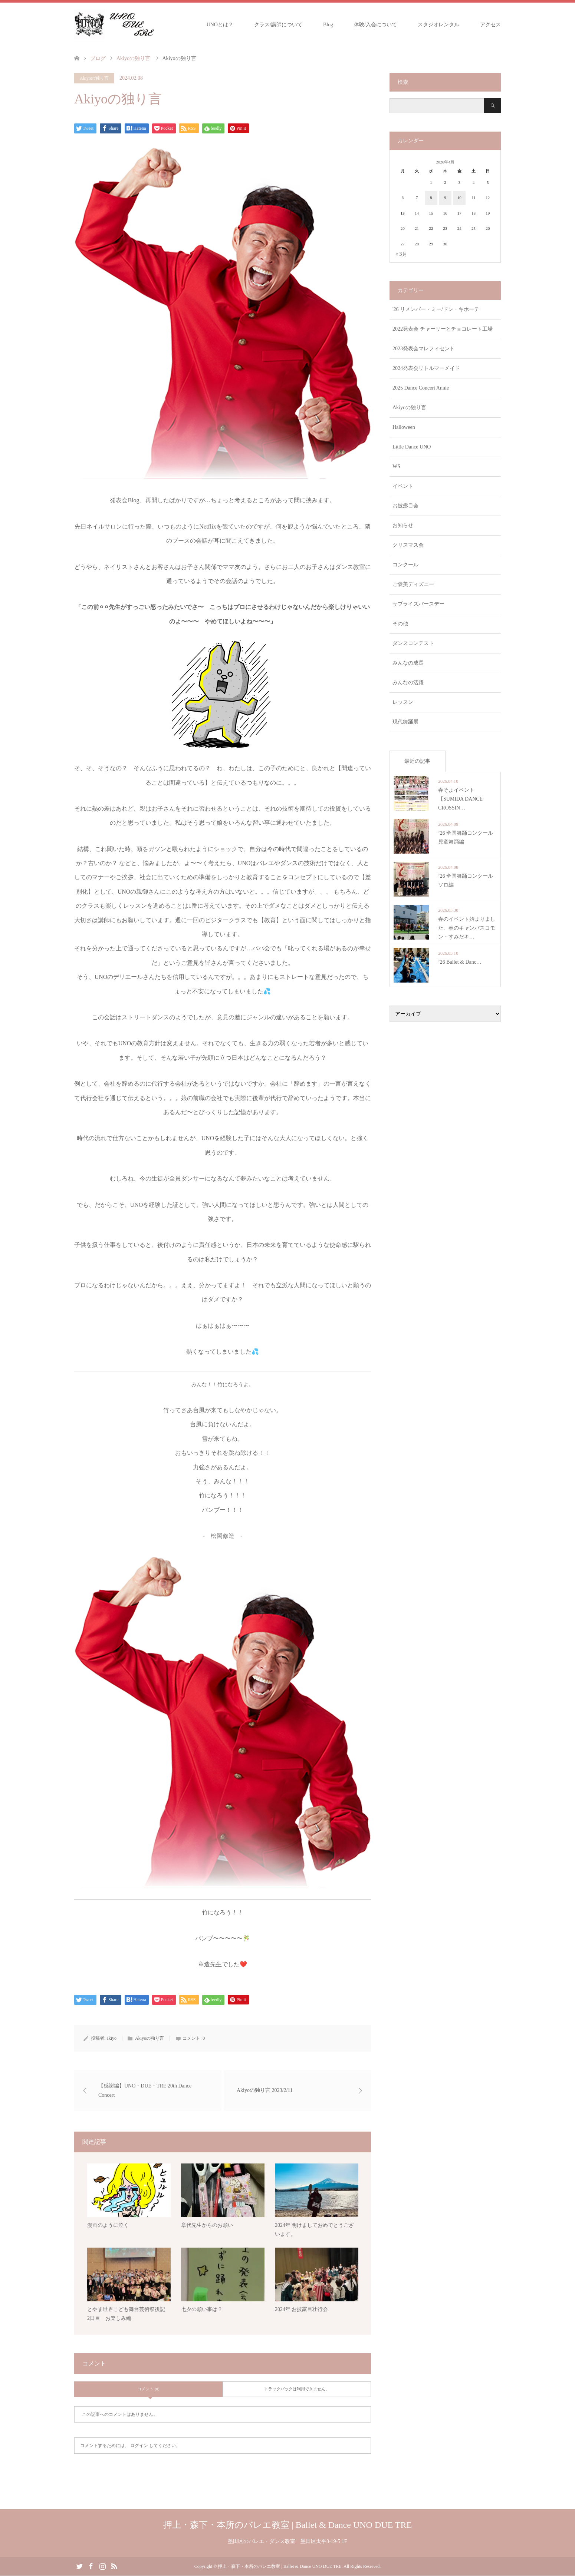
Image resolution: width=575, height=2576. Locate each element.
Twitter (79, 2566)
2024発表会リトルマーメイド (426, 368)
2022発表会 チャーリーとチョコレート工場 (442, 329)
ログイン (139, 2445)
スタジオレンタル (438, 24)
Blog (328, 24)
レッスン (402, 702)
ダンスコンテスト (413, 643)
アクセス (490, 24)
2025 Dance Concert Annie (420, 388)
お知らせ (402, 525)
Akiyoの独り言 (94, 78)
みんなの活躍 (408, 682)
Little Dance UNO (411, 447)
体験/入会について (375, 24)
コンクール (405, 564)
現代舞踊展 (405, 722)
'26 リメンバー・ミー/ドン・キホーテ (435, 309)
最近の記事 (417, 761)
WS (396, 466)
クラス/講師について (278, 24)
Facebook (90, 2566)
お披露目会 (405, 506)
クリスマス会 (408, 545)
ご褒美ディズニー (413, 584)
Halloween (403, 427)
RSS (113, 2566)
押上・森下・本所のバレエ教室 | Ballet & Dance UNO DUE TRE (287, 2525)
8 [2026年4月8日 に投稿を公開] (431, 197)
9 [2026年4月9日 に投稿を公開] (445, 197)
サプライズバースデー (418, 604)
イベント (402, 486)
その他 (400, 623)
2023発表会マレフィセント (423, 348)
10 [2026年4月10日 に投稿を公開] (459, 197)
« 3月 (401, 254)
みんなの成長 (408, 663)
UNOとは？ (220, 24)
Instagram (102, 2566)
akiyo (111, 2038)
